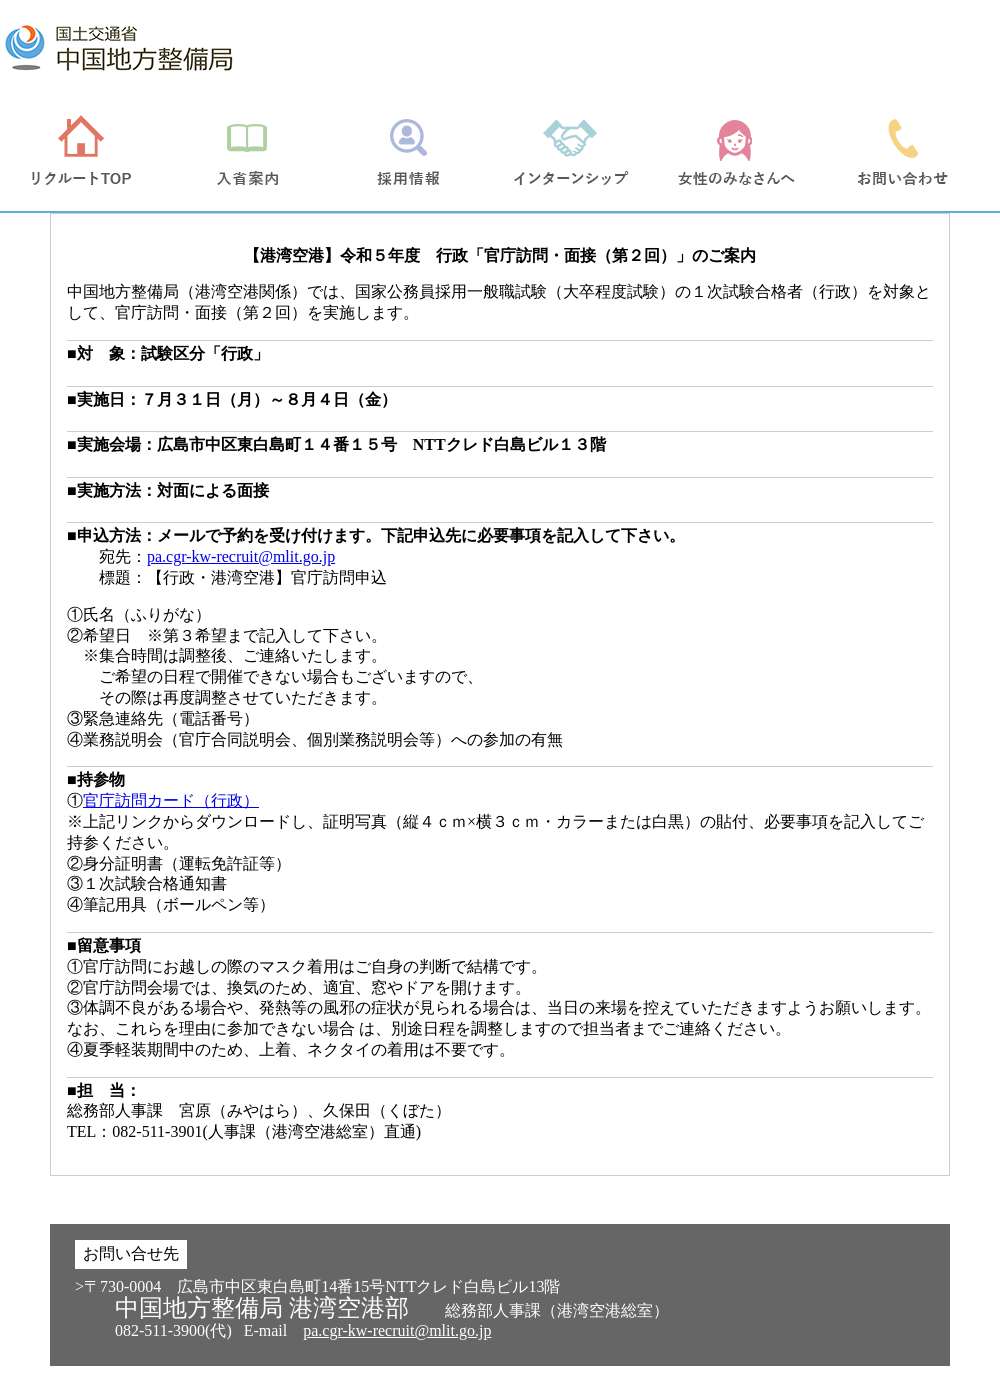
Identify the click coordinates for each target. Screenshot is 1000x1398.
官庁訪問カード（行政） (171, 800)
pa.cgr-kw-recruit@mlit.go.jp (241, 556)
